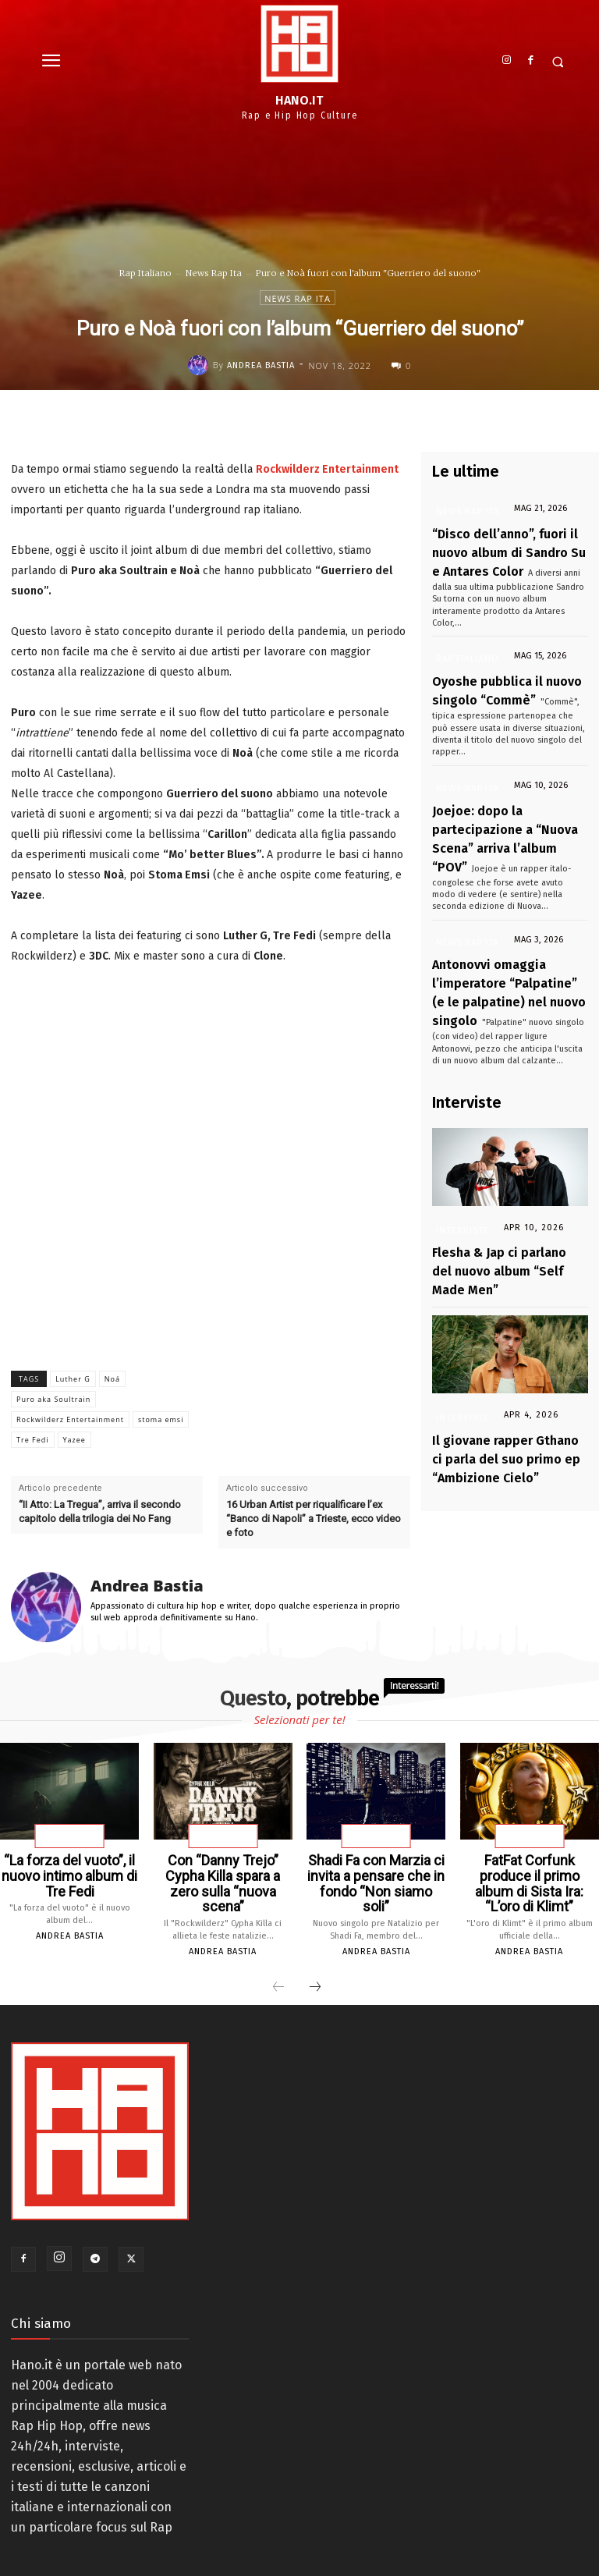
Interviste (461, 1142)
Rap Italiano (145, 273)
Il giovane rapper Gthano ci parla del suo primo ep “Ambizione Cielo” (498, 1336)
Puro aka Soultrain (53, 1399)
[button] (558, 62)
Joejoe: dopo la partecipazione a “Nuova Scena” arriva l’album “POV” (508, 786)
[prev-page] (278, 1964)
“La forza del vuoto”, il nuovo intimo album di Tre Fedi (69, 1872)
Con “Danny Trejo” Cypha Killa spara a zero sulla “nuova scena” (223, 1872)
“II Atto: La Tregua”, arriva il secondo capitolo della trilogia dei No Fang (100, 1511)
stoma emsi (161, 1419)
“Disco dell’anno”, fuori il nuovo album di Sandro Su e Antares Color (509, 545)
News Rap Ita (214, 273)
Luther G (72, 1379)
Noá (112, 1379)
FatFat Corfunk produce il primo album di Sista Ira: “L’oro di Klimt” (529, 1872)
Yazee (74, 1440)
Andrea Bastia (261, 365)
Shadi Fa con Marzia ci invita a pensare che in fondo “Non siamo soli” (376, 1872)
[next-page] (315, 1964)
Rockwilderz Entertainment (70, 1419)
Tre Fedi (32, 1440)
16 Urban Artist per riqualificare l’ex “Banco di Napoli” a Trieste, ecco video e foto (313, 1518)
